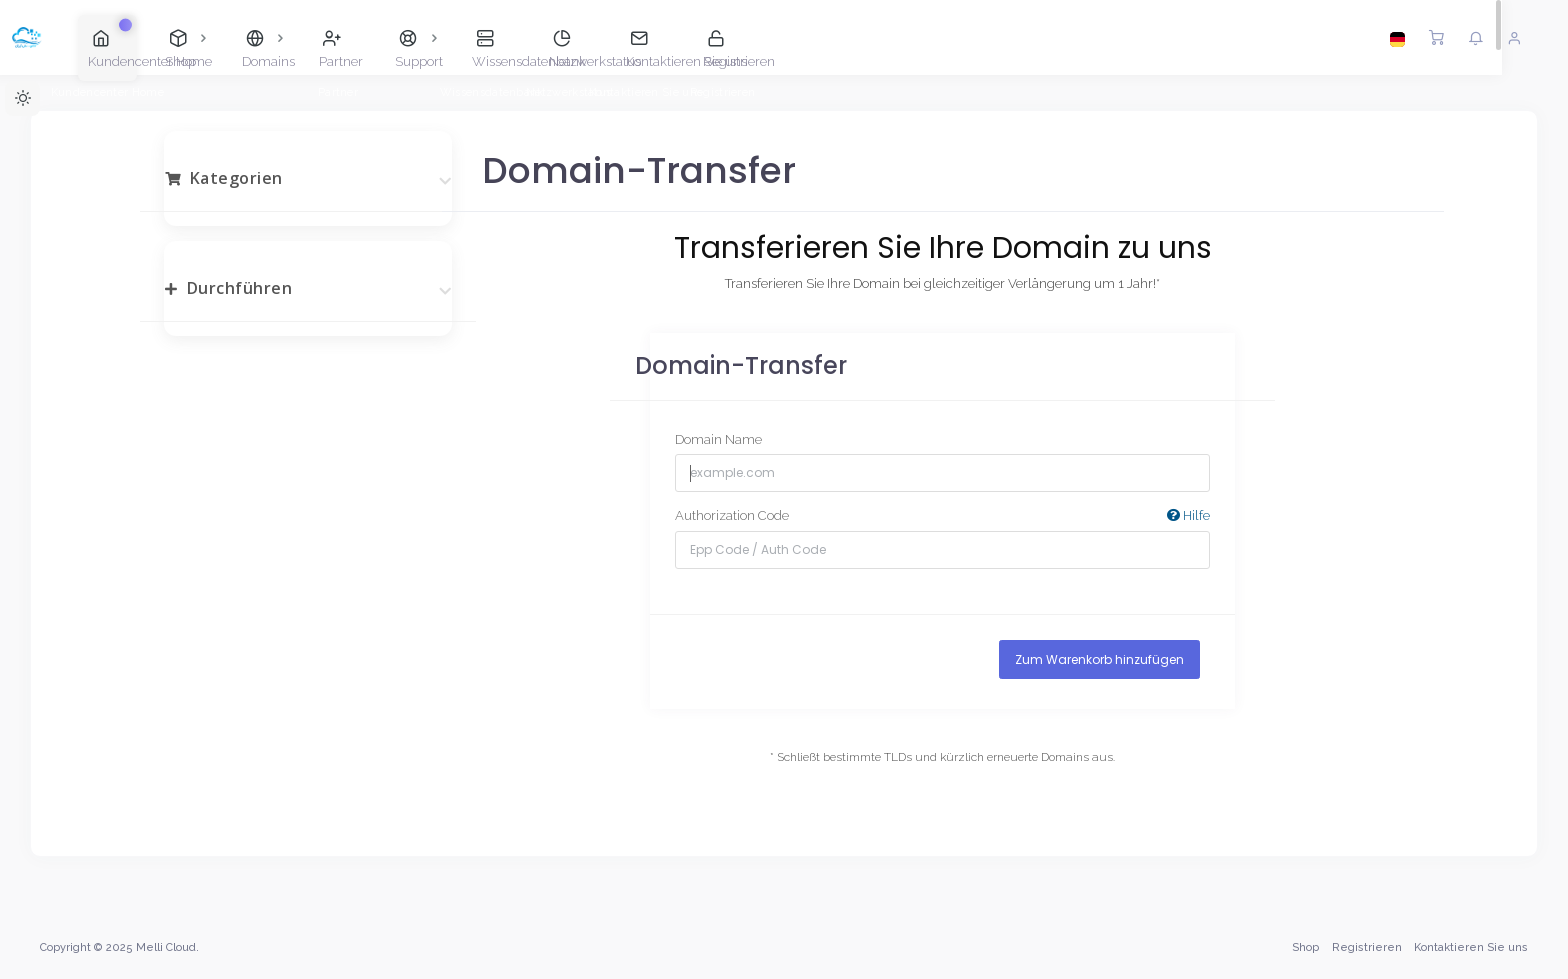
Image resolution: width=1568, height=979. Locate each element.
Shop (1305, 947)
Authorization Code (942, 516)
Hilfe (1188, 515)
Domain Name (718, 439)
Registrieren (1367, 947)
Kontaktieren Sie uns (1471, 947)
